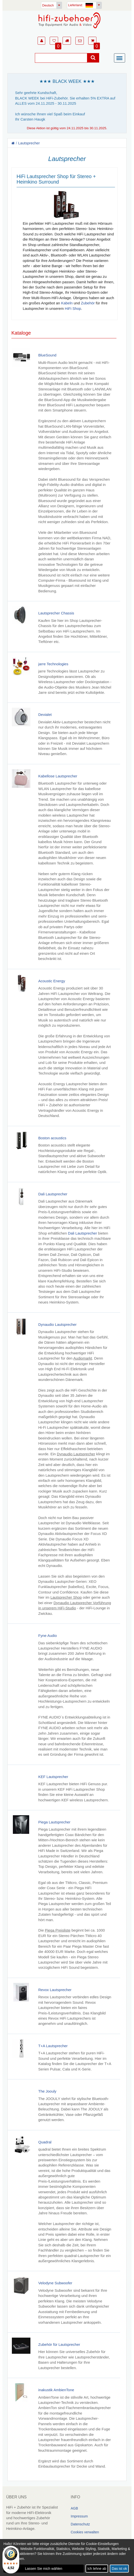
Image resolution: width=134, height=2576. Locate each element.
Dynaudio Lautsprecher (57, 1324)
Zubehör (88, 303)
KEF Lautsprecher (53, 1776)
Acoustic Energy (51, 981)
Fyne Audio (47, 1635)
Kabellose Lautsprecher (57, 776)
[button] (41, 41)
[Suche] (61, 58)
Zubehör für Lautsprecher (59, 2344)
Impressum (79, 2516)
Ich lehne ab (96, 2569)
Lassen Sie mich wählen (43, 2569)
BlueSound (47, 355)
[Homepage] (69, 20)
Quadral (44, 2142)
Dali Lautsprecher (52, 1194)
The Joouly (47, 2091)
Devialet (45, 714)
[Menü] (120, 58)
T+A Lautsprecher (53, 2046)
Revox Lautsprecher (54, 1990)
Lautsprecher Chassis (56, 613)
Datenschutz (80, 2524)
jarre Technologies (53, 664)
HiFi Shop (73, 308)
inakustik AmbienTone (56, 2390)
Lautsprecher (29, 143)
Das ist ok (119, 2569)
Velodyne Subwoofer (55, 2283)
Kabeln (67, 303)
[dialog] (67, 2557)
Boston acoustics (52, 1138)
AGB (74, 2508)
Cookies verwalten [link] (85, 2532)
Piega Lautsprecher (54, 1822)
